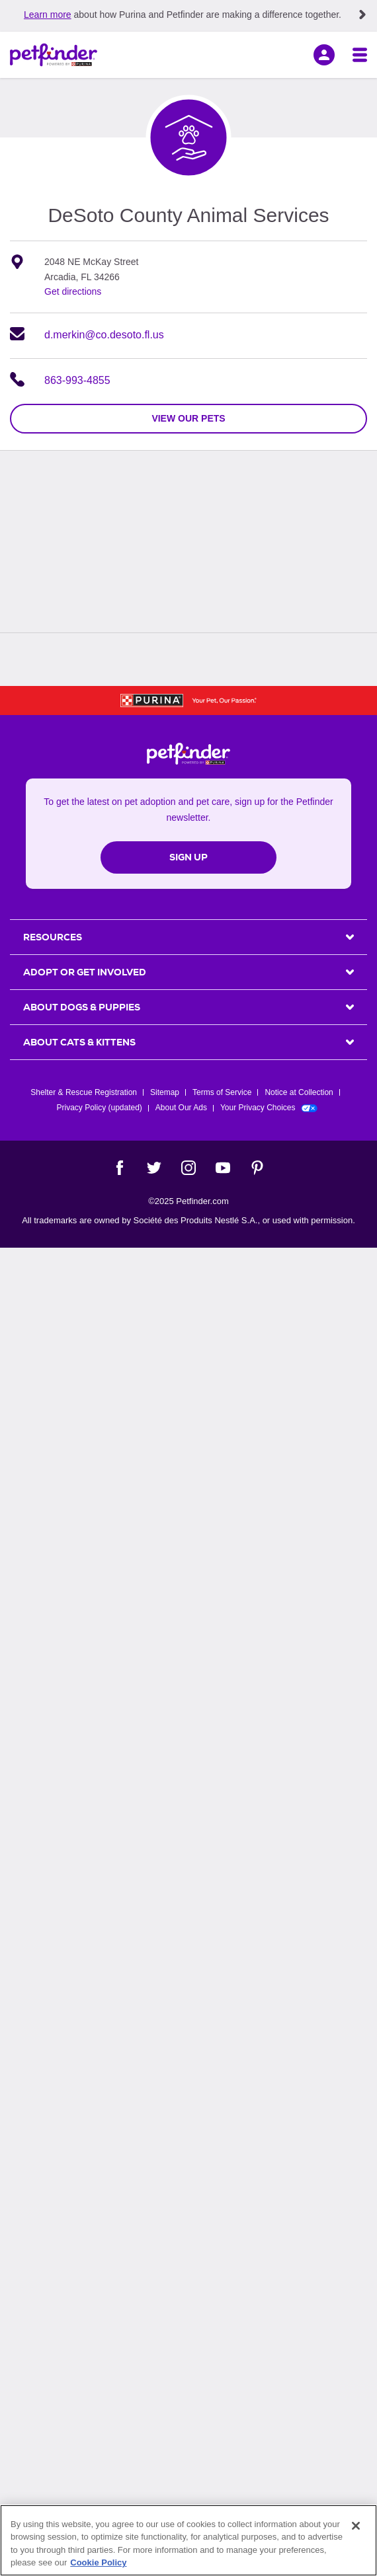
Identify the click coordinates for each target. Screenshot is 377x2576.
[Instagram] (188, 1167)
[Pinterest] (257, 1167)
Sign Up (188, 857)
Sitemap (164, 1092)
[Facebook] (119, 1167)
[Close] (355, 2525)
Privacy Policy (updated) (99, 1107)
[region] (188, 2540)
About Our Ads (181, 1107)
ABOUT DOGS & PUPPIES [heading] (81, 1007)
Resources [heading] (52, 937)
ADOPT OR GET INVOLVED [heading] (84, 972)
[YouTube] (223, 1167)
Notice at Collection (299, 1092)
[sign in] (324, 54)
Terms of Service (221, 1092)
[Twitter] (154, 1167)
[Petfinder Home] (53, 55)
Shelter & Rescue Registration (83, 1092)
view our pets (188, 418)
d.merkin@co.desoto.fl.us (104, 334)
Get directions (72, 291)
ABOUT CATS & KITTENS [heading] (79, 1042)
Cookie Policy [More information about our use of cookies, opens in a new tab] (98, 2562)
